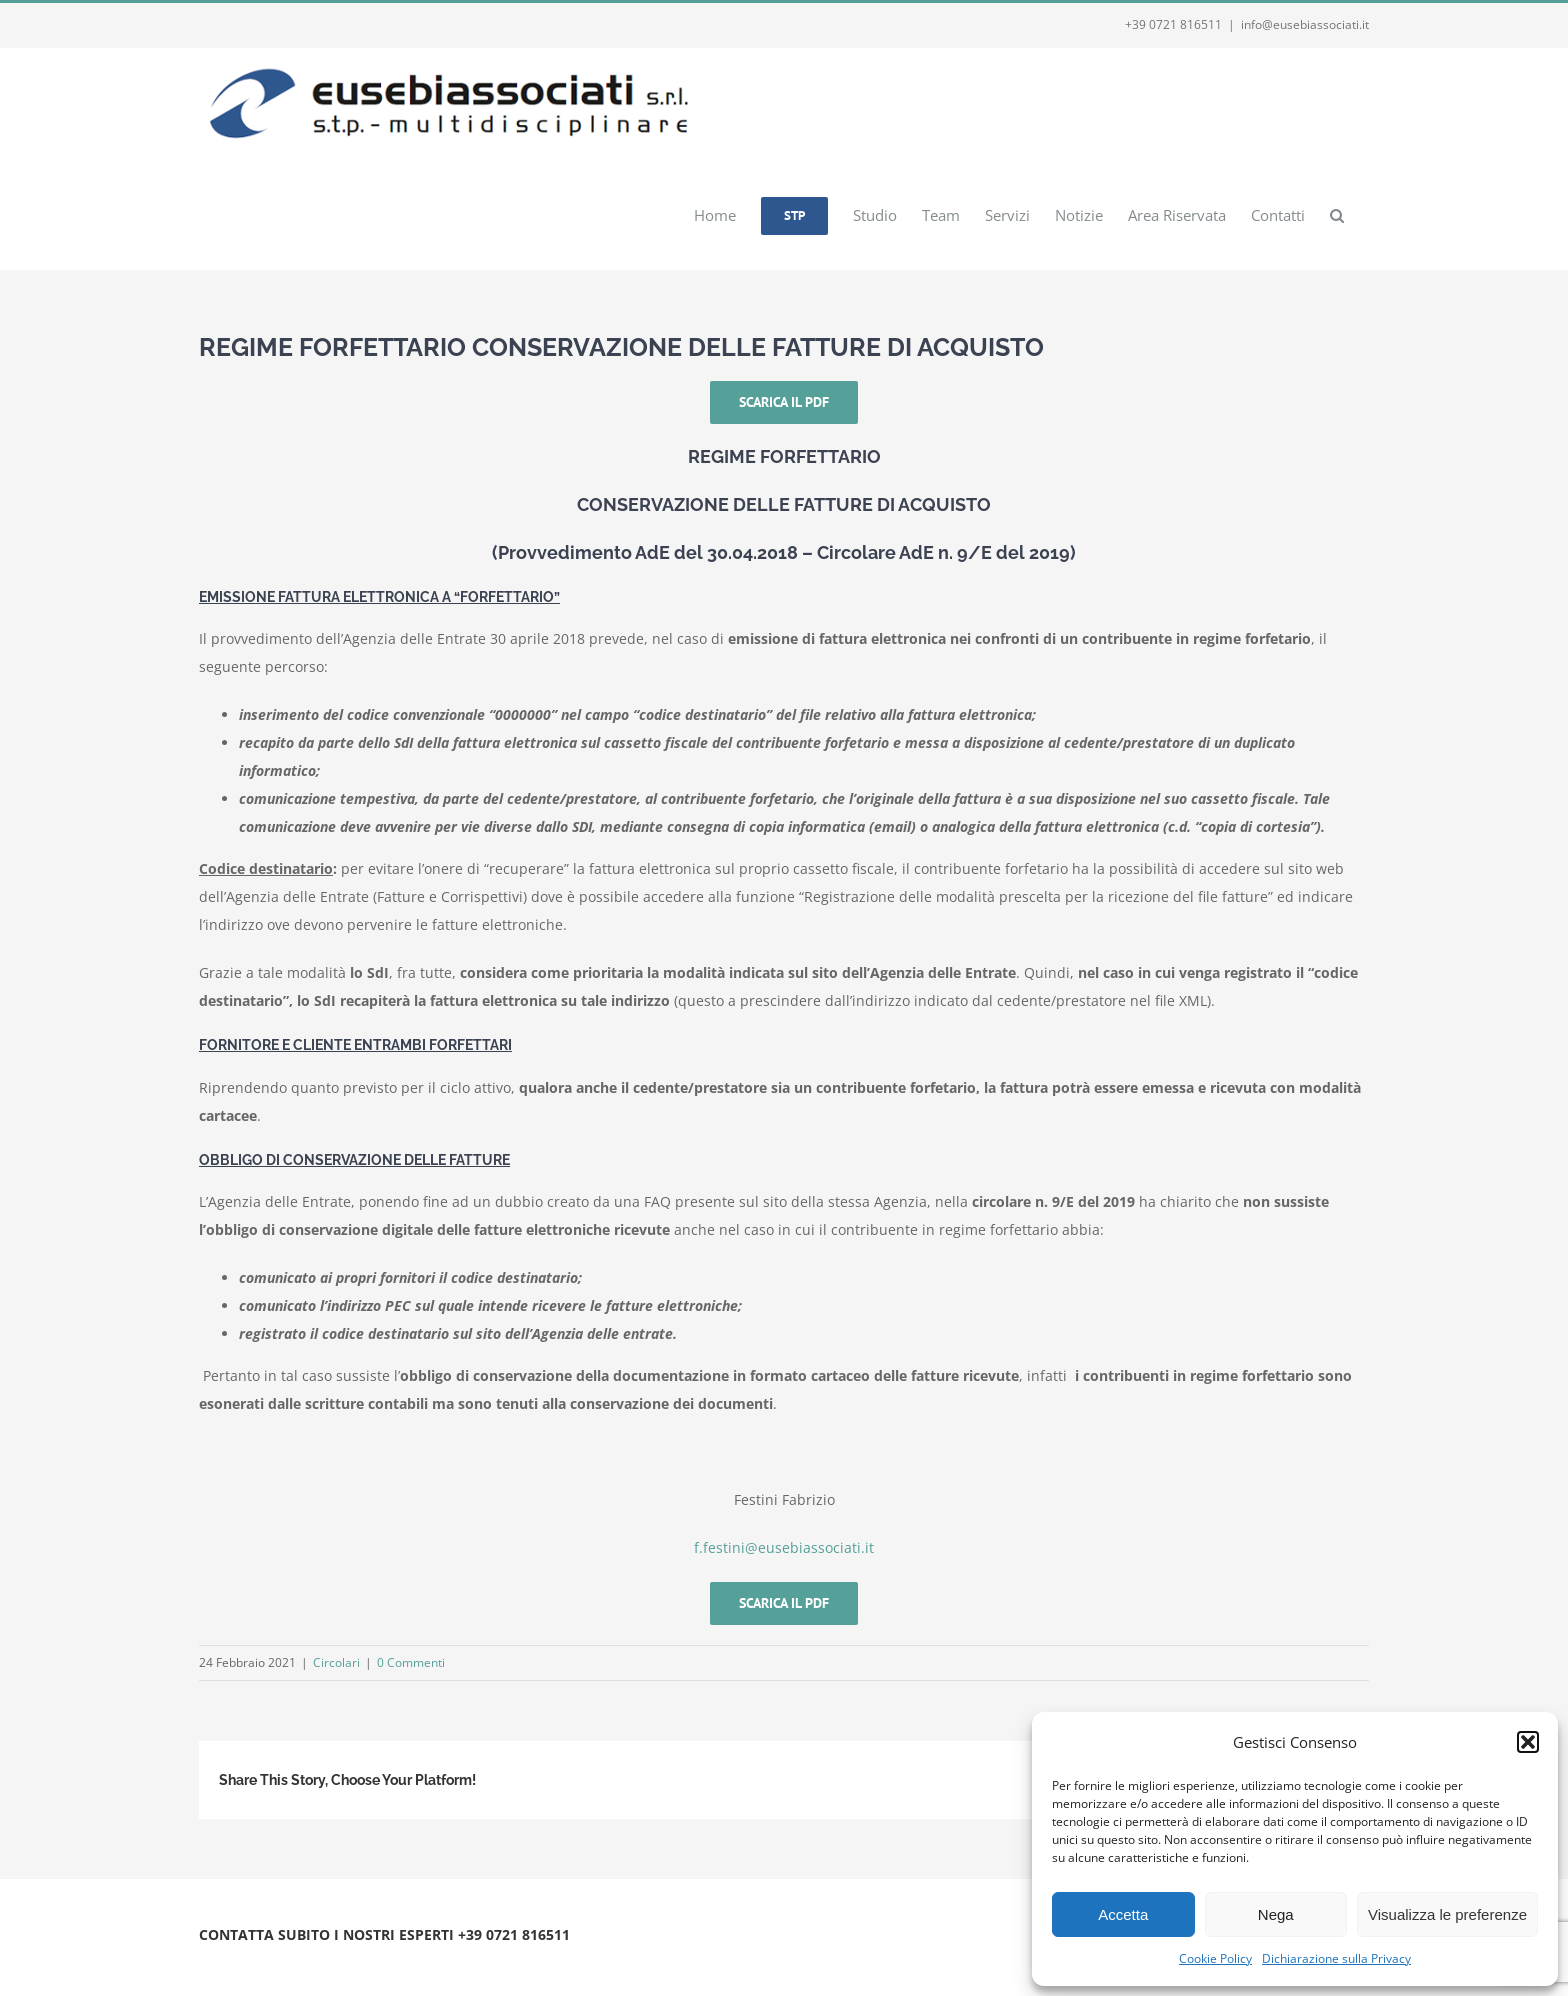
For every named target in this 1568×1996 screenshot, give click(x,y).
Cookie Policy (1215, 1958)
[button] (1528, 1742)
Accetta (1123, 1914)
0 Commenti (411, 1662)
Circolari (336, 1662)
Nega (1276, 1914)
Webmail (446, 1958)
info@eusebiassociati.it (1305, 24)
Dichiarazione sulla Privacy (1336, 1958)
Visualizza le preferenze (1447, 1914)
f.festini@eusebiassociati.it (784, 1547)
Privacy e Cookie (366, 1958)
